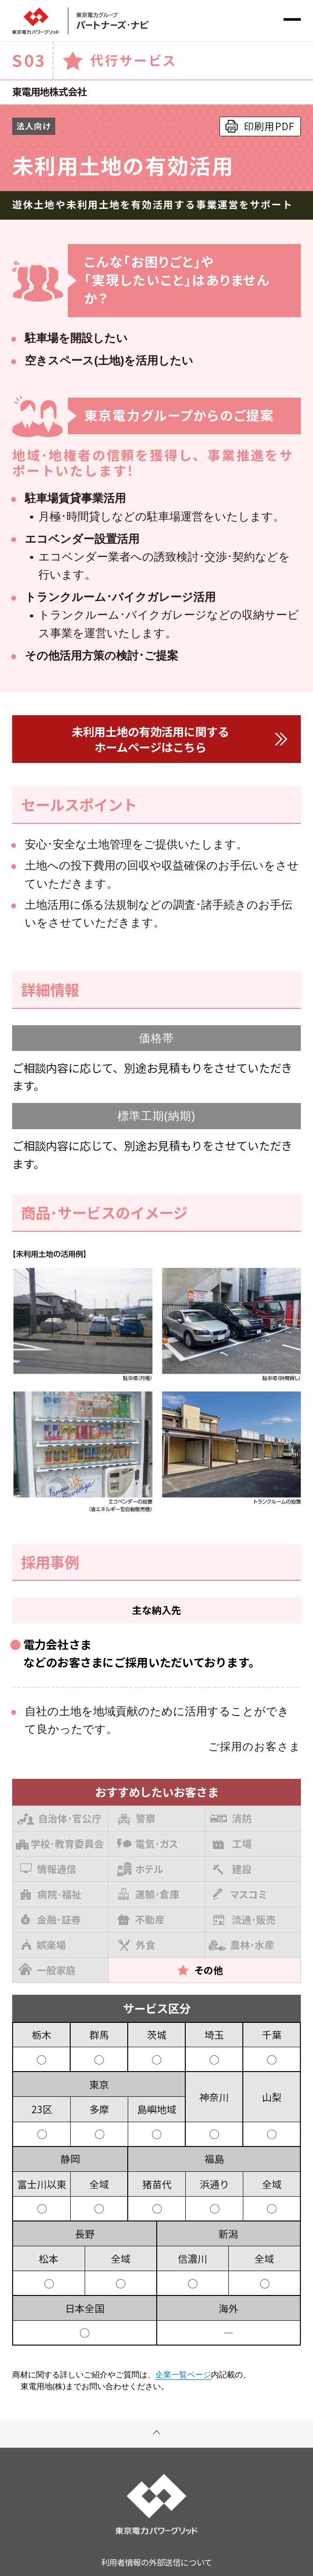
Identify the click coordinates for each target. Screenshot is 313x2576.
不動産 (141, 1919)
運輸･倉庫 (148, 1894)
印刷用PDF (269, 126)
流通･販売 (244, 1919)
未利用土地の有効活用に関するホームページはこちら (150, 739)
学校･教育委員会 (60, 1843)
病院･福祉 (51, 1894)
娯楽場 (43, 1945)
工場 (232, 1843)
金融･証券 (51, 1919)
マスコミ (240, 1894)
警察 (136, 1818)
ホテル (140, 1869)
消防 (230, 1818)
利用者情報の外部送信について (156, 2562)
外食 (136, 1945)
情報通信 (48, 1869)
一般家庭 (47, 1969)
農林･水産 (241, 1943)
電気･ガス (148, 1843)
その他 (200, 1970)
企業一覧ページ (183, 2374)
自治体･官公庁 (59, 1816)
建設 (232, 1869)
